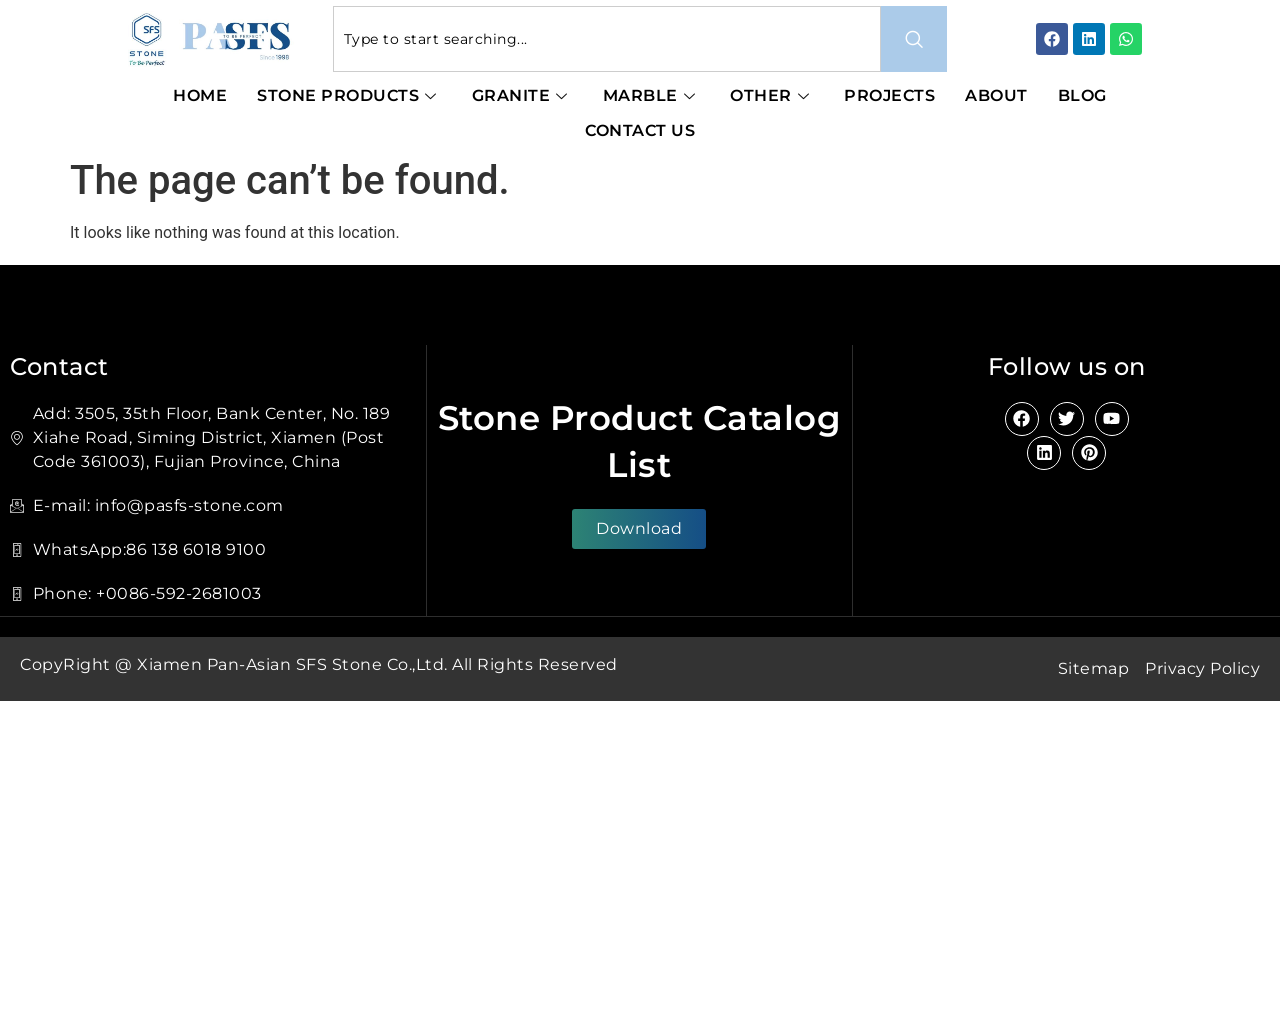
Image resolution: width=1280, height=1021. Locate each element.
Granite (522, 95)
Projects (889, 95)
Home (200, 95)
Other (772, 95)
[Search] (914, 39)
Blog (1082, 95)
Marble (652, 95)
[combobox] (607, 39)
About (996, 95)
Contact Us (640, 130)
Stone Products (349, 95)
